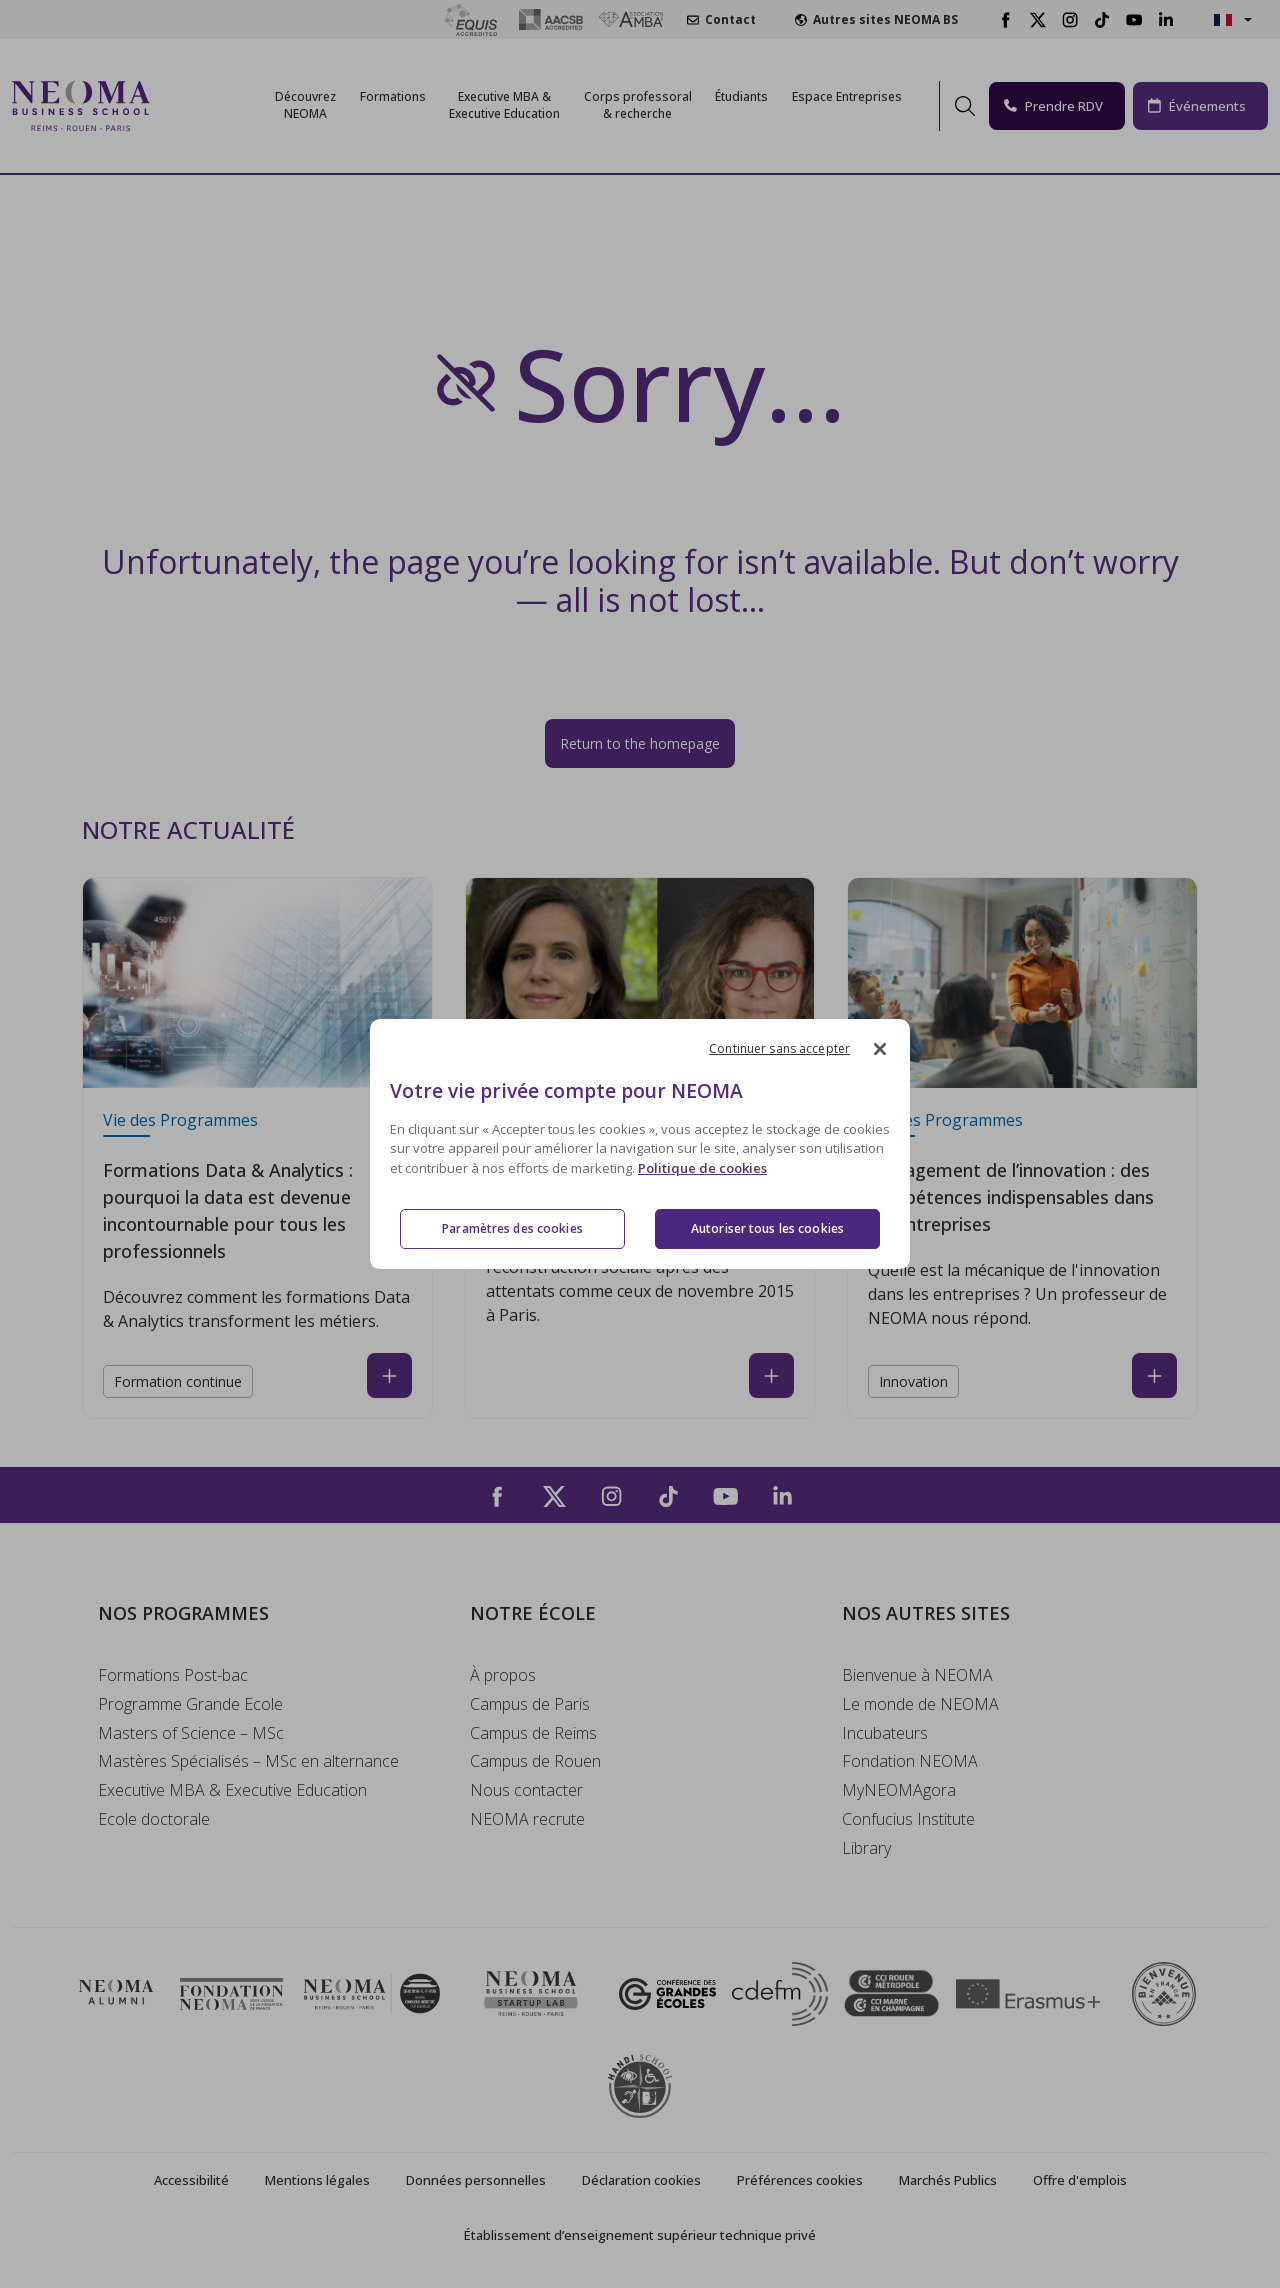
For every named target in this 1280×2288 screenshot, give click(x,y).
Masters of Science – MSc (191, 1733)
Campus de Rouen (535, 1761)
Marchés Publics (948, 2180)
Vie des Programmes (180, 1120)
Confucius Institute (908, 1819)
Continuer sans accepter (779, 1048)
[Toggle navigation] (178, 106)
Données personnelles (476, 2180)
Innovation (913, 1381)
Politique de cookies (702, 1168)
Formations (393, 96)
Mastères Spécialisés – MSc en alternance (248, 1761)
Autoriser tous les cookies (767, 1228)
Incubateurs (885, 1733)
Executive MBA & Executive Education (232, 1790)
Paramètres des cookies (512, 1228)
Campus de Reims (533, 1733)
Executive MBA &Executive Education (504, 105)
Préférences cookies (800, 2180)
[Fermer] (880, 1049)
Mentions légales (317, 2180)
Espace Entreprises (847, 96)
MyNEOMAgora (899, 1790)
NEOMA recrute (527, 1819)
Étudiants (741, 96)
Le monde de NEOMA (920, 1704)
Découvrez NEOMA (305, 105)
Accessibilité (191, 2180)
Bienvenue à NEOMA (917, 1675)
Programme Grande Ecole (190, 1704)
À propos (503, 1675)
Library (866, 1848)
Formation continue (178, 1381)
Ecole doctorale (154, 1819)
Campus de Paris (530, 1704)
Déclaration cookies (641, 2180)
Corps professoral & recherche (638, 105)
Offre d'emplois (1080, 2180)
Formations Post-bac (173, 1675)
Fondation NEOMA (910, 1761)
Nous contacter (526, 1790)
